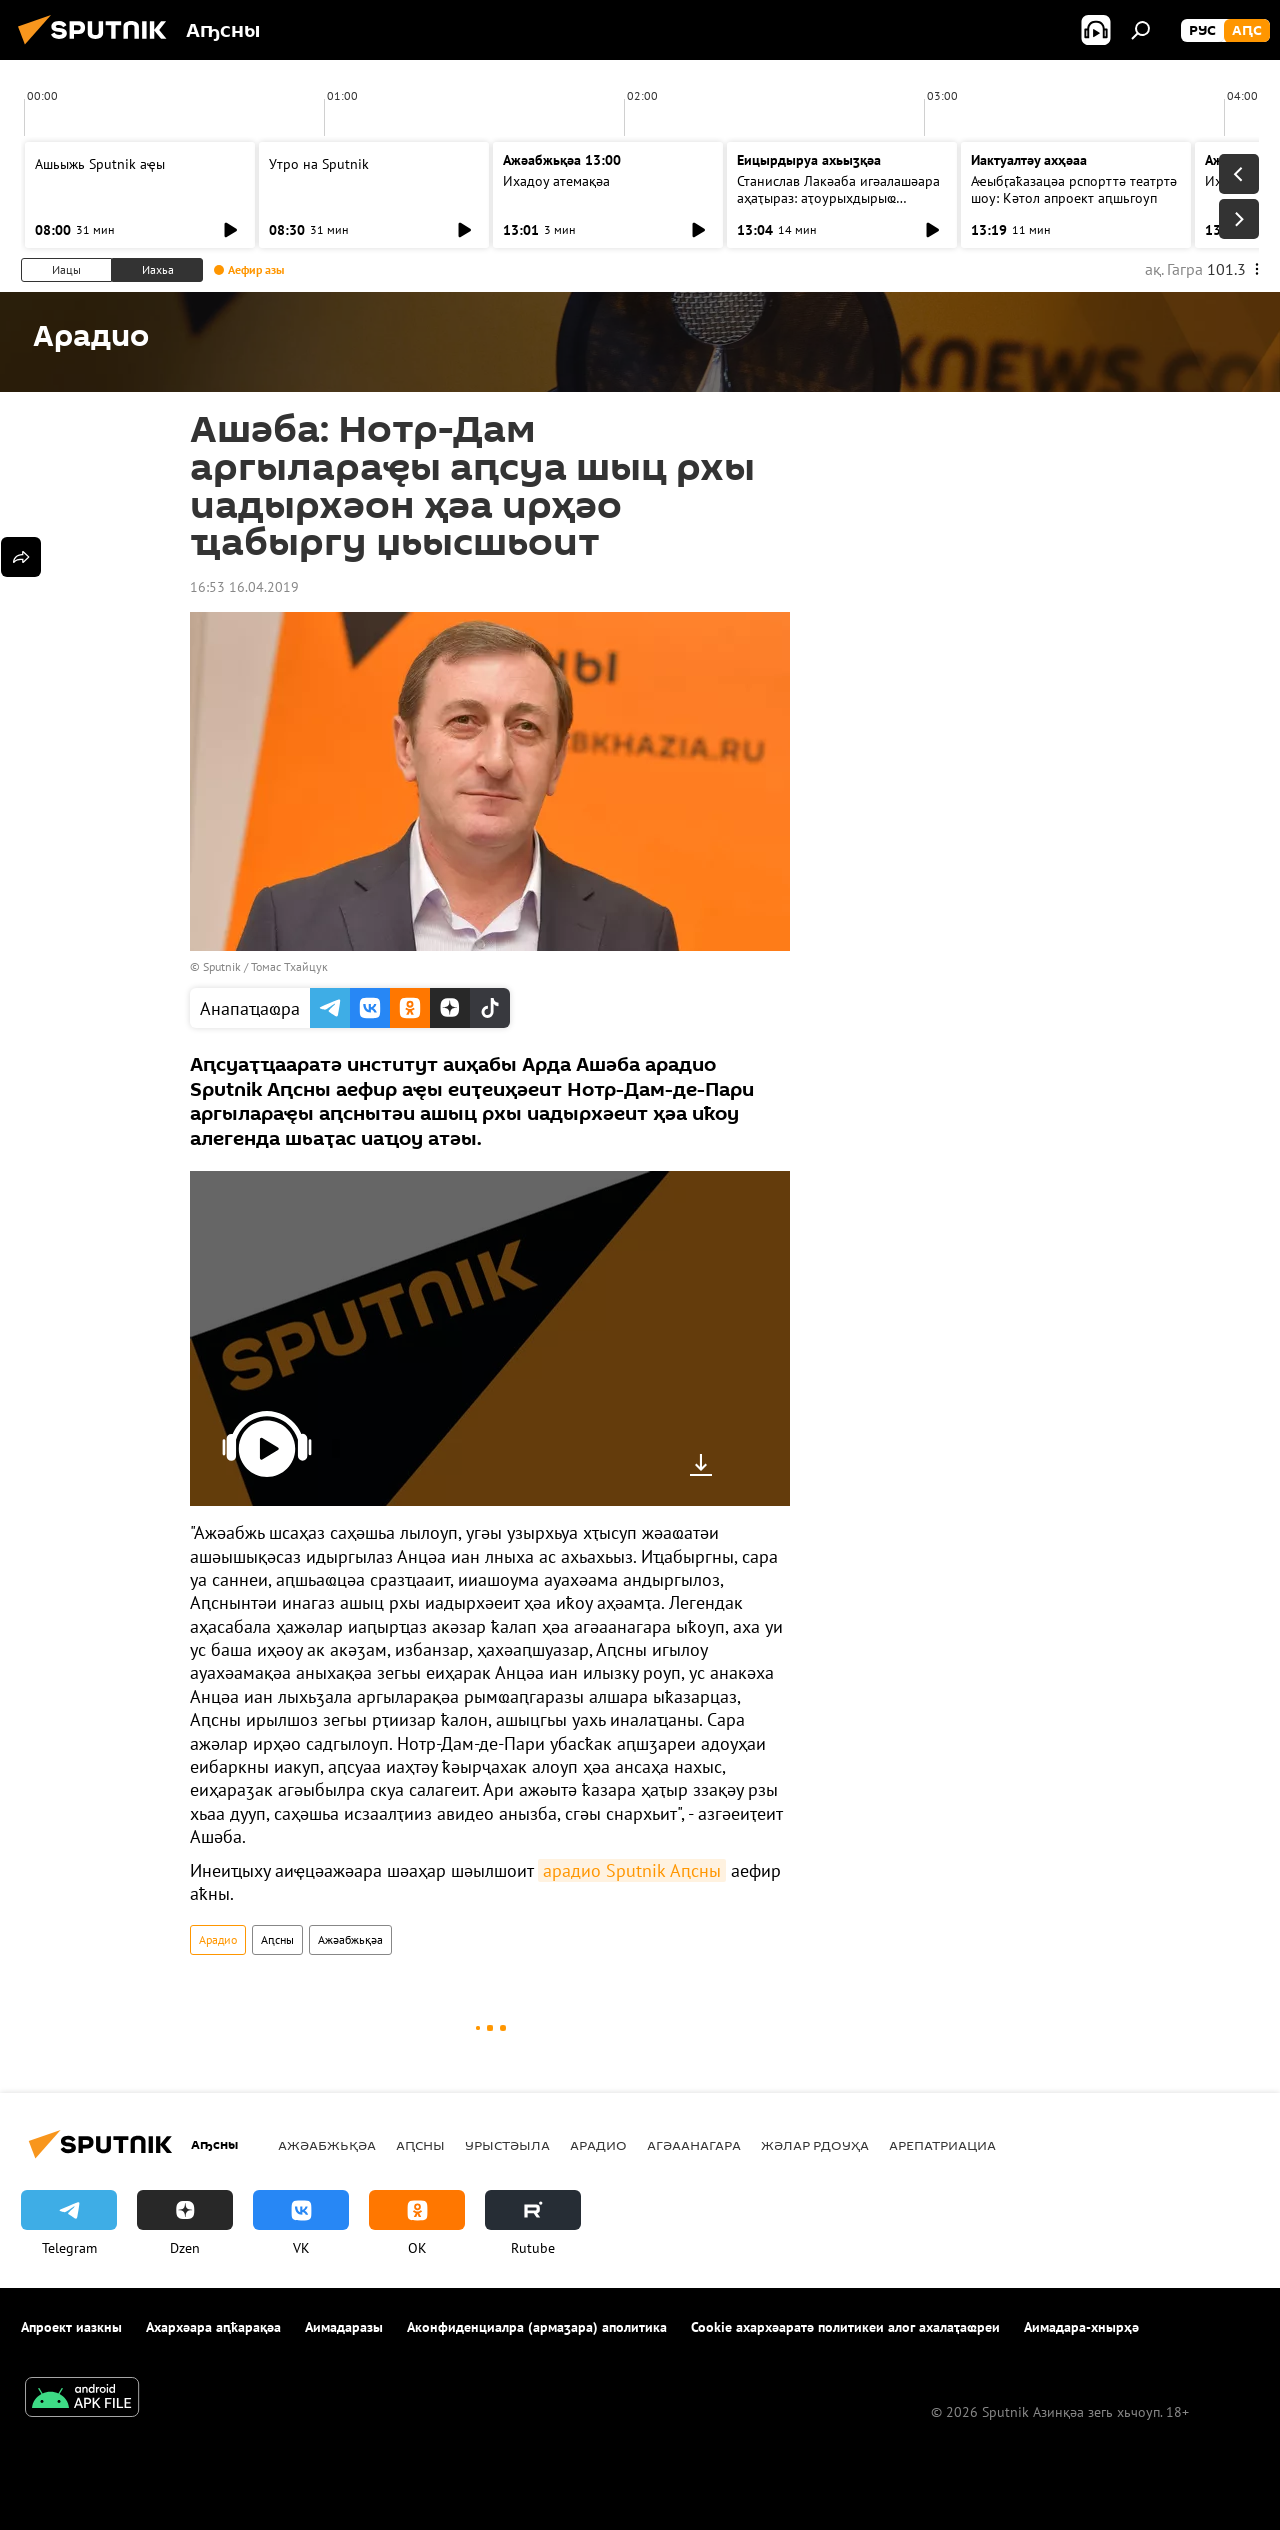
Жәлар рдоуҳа (815, 2145)
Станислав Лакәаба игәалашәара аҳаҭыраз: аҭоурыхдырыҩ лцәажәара (838, 198)
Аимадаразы (344, 2327)
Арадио (218, 1939)
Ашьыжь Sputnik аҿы (100, 164)
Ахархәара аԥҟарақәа (213, 2327)
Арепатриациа (942, 2145)
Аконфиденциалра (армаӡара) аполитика (537, 2327)
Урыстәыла (507, 2145)
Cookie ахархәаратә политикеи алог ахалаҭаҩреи (845, 2327)
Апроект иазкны (71, 2327)
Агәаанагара (694, 2145)
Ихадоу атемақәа (556, 181)
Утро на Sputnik (319, 164)
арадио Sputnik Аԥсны (632, 1870)
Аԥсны (277, 1939)
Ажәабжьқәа (350, 1939)
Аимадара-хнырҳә (1081, 2327)
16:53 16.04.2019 (244, 587)
